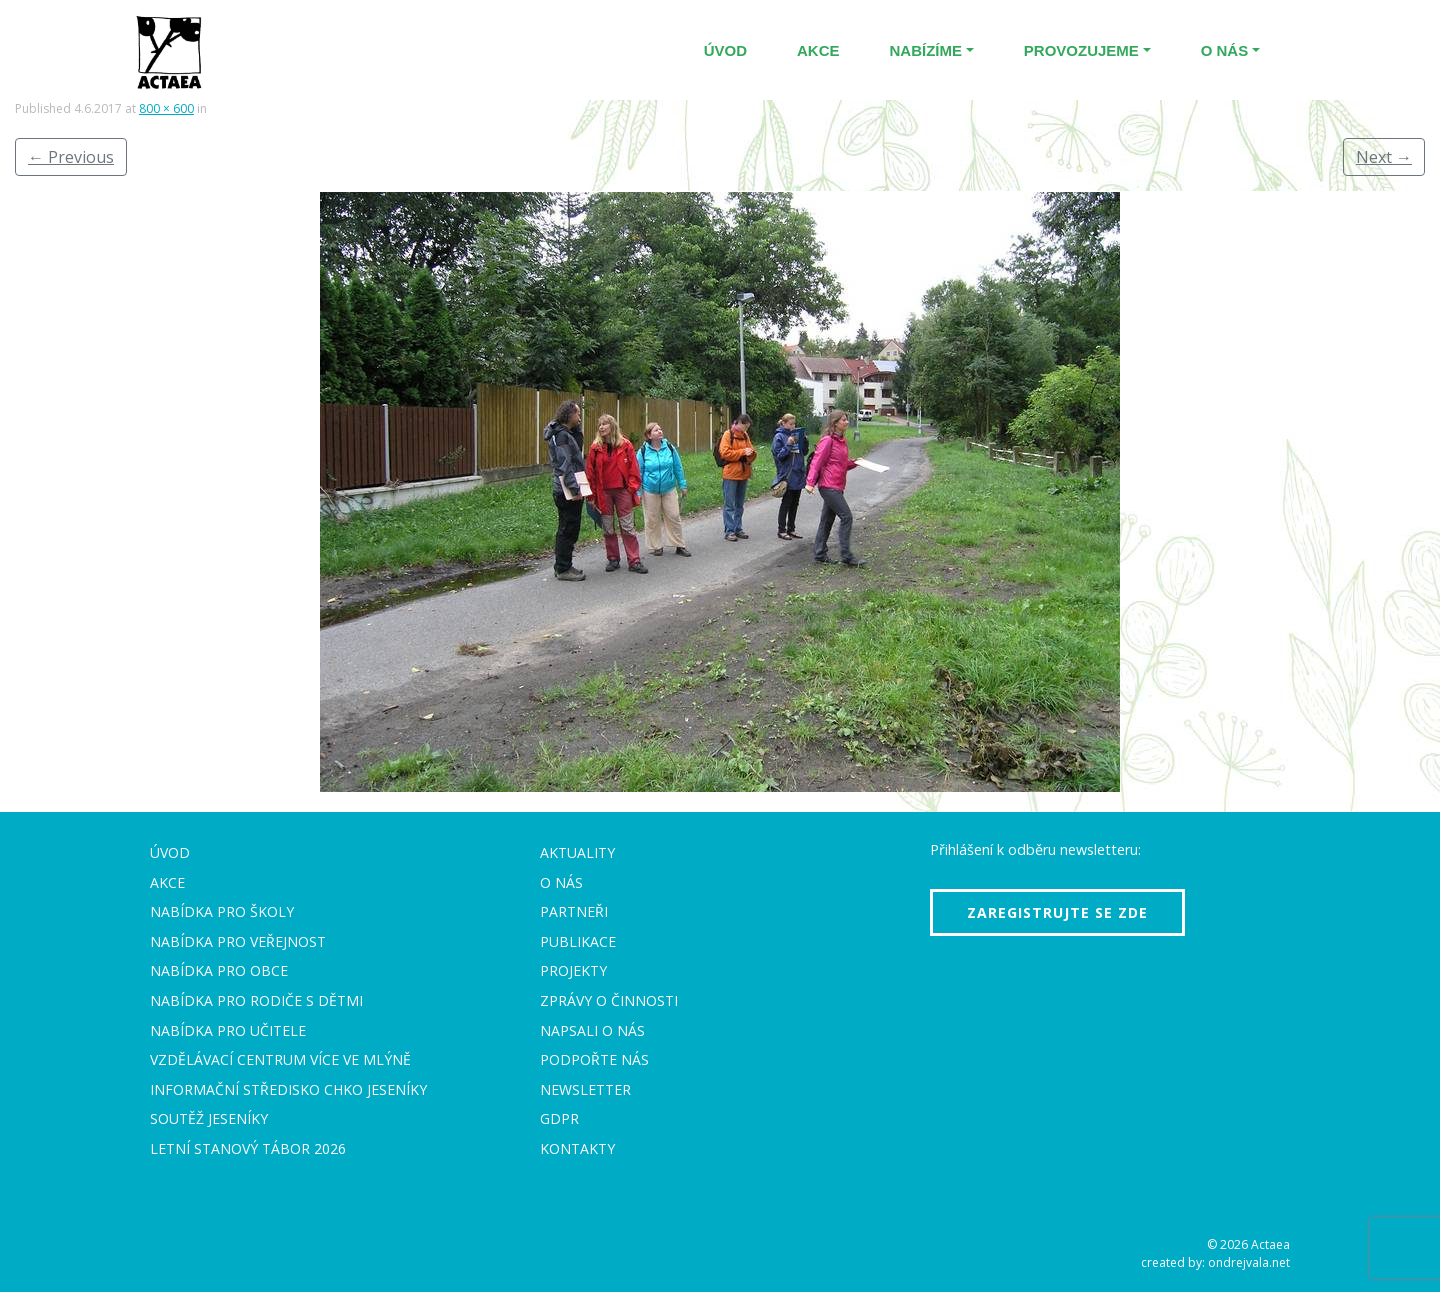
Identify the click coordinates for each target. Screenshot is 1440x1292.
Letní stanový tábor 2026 (248, 1148)
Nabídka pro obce (219, 970)
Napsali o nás (592, 1030)
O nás (1225, 50)
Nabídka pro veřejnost (238, 941)
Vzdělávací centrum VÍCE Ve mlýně (280, 1059)
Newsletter (585, 1089)
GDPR (559, 1118)
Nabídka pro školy (222, 911)
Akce (818, 50)
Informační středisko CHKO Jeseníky (288, 1089)
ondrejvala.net (1249, 1262)
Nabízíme (926, 50)
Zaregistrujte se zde (1057, 912)
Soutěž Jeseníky (209, 1118)
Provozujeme (1081, 50)
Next (1384, 157)
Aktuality (577, 852)
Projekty (573, 970)
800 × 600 (166, 108)
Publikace (578, 941)
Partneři (574, 911)
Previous (71, 157)
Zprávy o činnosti (609, 1000)
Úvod (725, 50)
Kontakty (577, 1148)
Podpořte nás (594, 1059)
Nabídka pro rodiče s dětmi (256, 1000)
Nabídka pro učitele (228, 1030)
